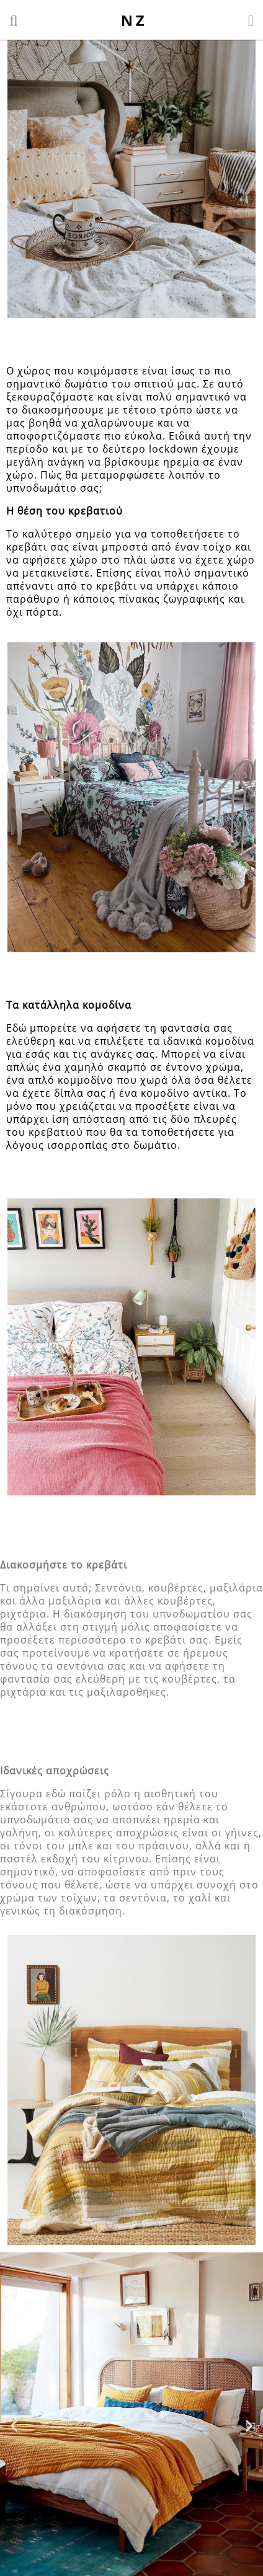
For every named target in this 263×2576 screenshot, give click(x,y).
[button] (14, 2425)
